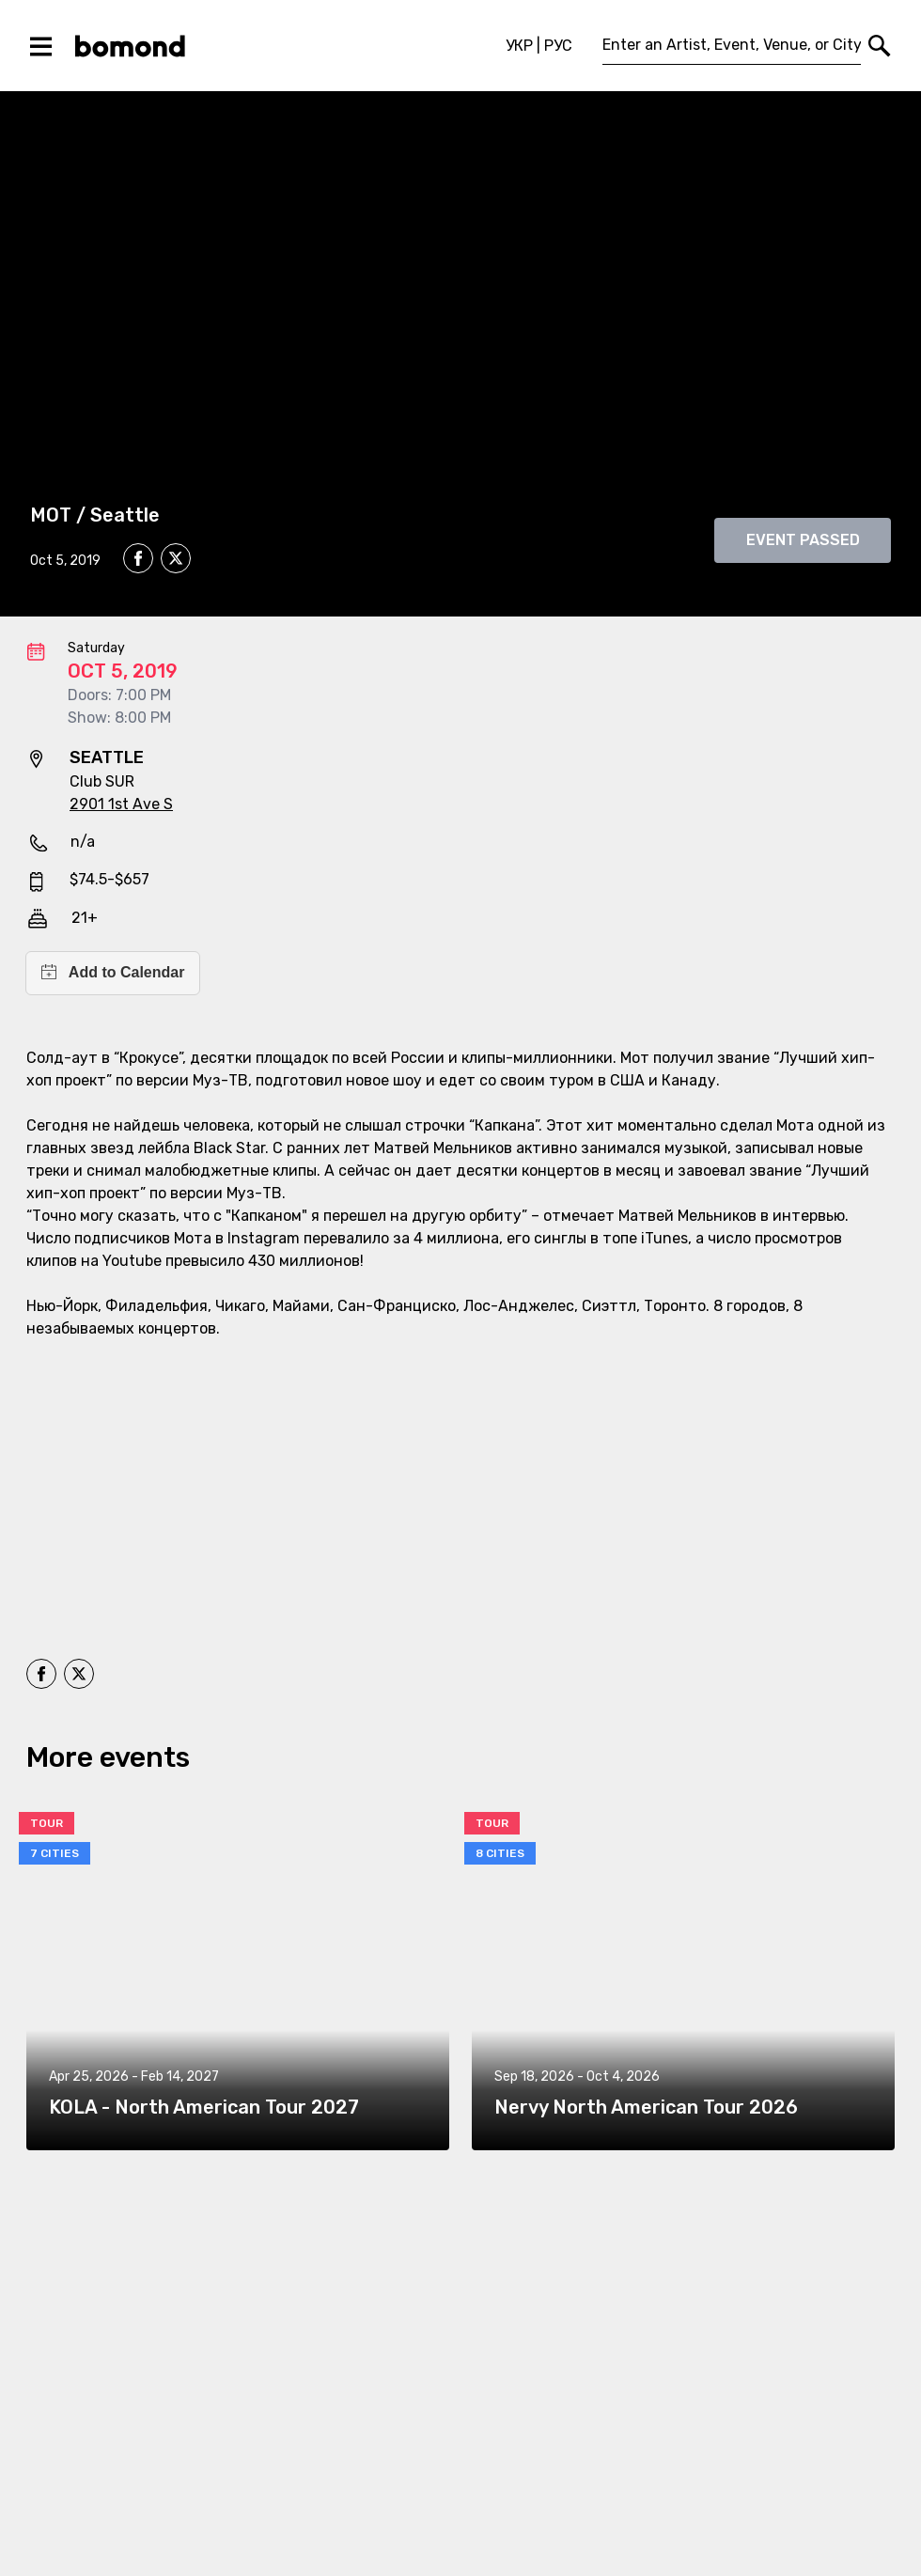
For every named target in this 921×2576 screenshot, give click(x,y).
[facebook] (138, 558)
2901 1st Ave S (121, 804)
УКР (519, 46)
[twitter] (176, 561)
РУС (558, 46)
